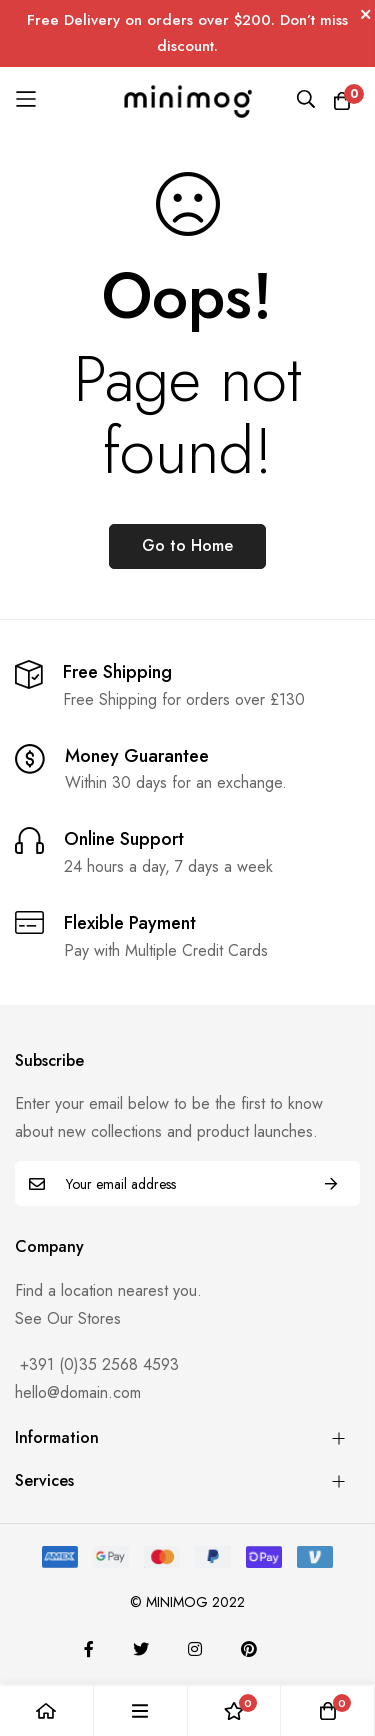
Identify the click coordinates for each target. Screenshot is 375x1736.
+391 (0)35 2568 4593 (97, 1364)
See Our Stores (68, 1318)
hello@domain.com (78, 1392)
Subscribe (331, 1183)
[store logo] (187, 99)
